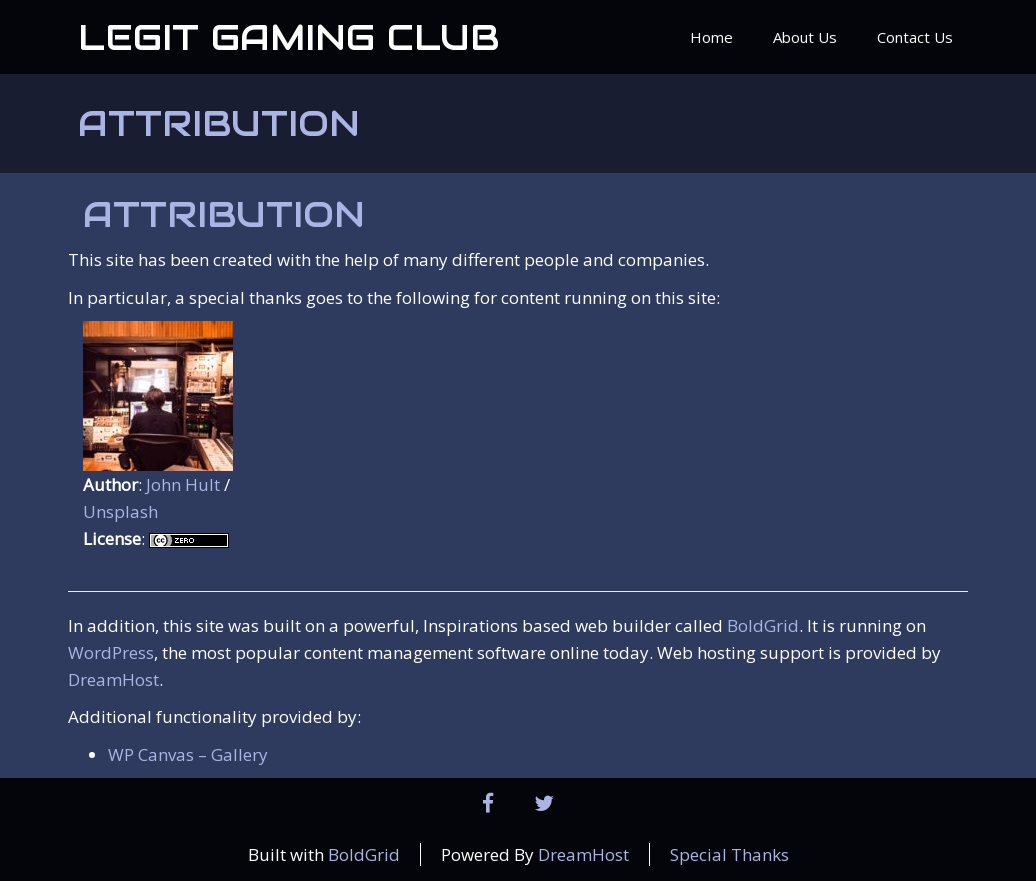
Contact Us (915, 37)
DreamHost (113, 679)
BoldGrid (763, 625)
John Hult (183, 484)
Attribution (219, 123)
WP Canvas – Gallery (188, 754)
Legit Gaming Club (288, 37)
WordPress (111, 652)
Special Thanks (729, 854)
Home (711, 37)
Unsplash (120, 511)
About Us (805, 37)
